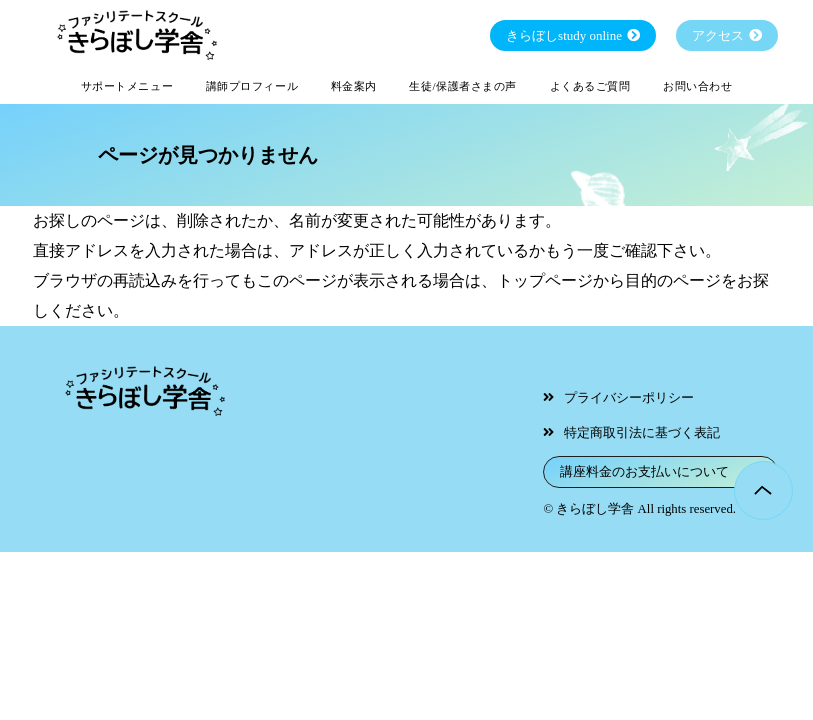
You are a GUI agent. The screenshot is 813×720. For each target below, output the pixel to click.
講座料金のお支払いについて (644, 472)
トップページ (545, 280)
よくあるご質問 (590, 86)
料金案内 (354, 86)
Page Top (763, 490)
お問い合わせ (697, 86)
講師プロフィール (252, 86)
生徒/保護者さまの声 (463, 86)
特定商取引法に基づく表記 (642, 433)
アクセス (718, 35)
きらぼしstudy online (564, 35)
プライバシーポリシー (629, 398)
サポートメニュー (127, 86)
